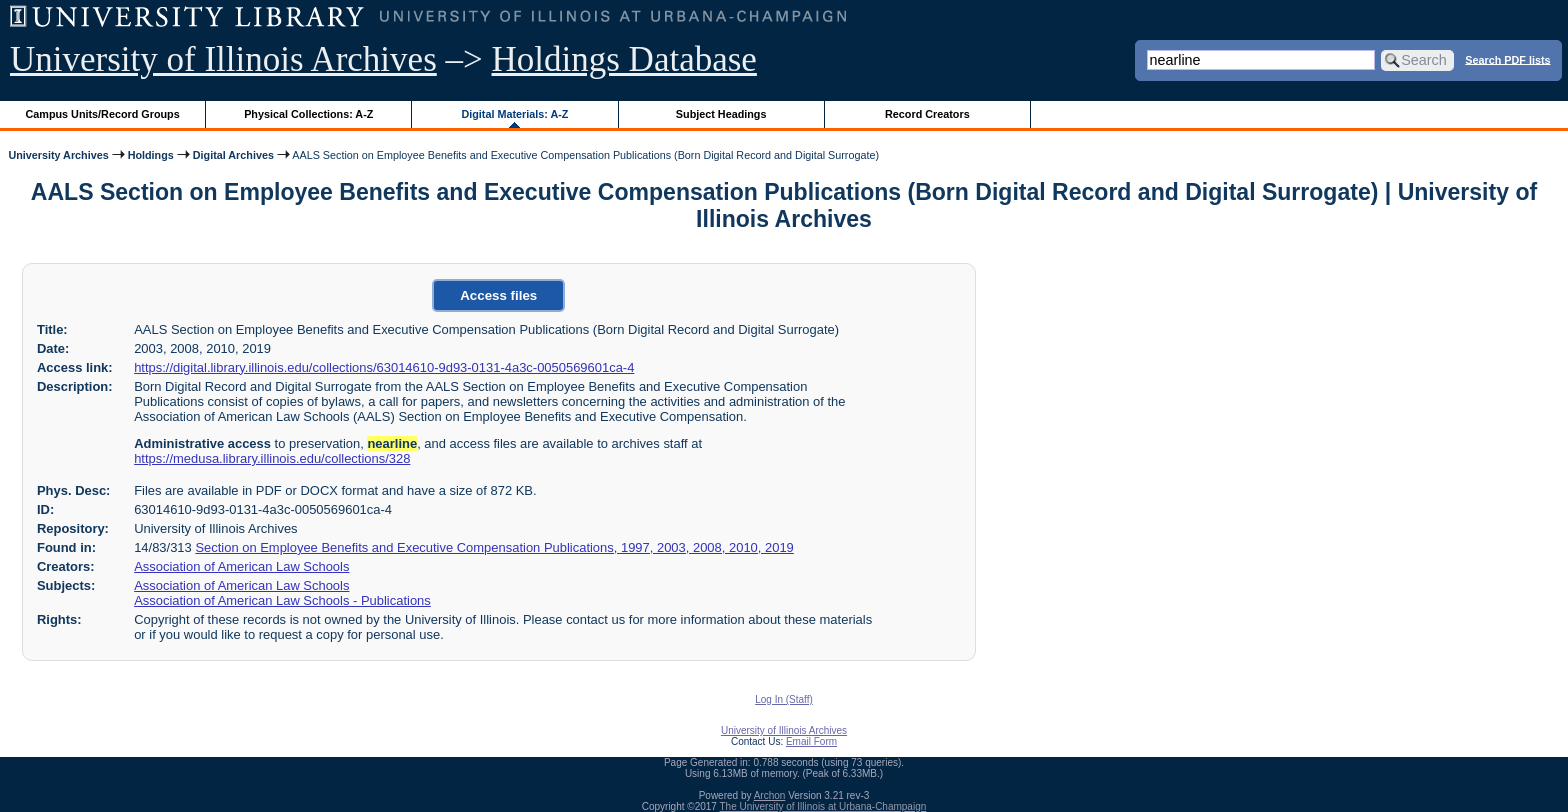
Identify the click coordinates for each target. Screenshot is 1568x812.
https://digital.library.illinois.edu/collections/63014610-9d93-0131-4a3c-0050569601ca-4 (384, 367)
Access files (498, 295)
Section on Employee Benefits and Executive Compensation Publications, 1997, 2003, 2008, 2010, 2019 (494, 547)
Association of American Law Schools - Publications (282, 600)
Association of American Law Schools (241, 566)
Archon (770, 795)
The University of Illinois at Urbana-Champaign (823, 806)
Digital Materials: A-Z (514, 114)
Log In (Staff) (784, 699)
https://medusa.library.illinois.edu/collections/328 (272, 458)
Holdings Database (624, 59)
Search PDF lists (1507, 59)
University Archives (58, 155)
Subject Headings (721, 114)
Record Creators (927, 114)
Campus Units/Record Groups (103, 114)
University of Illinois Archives (223, 59)
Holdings (151, 155)
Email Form (811, 741)
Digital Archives (233, 155)
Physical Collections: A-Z (308, 114)
